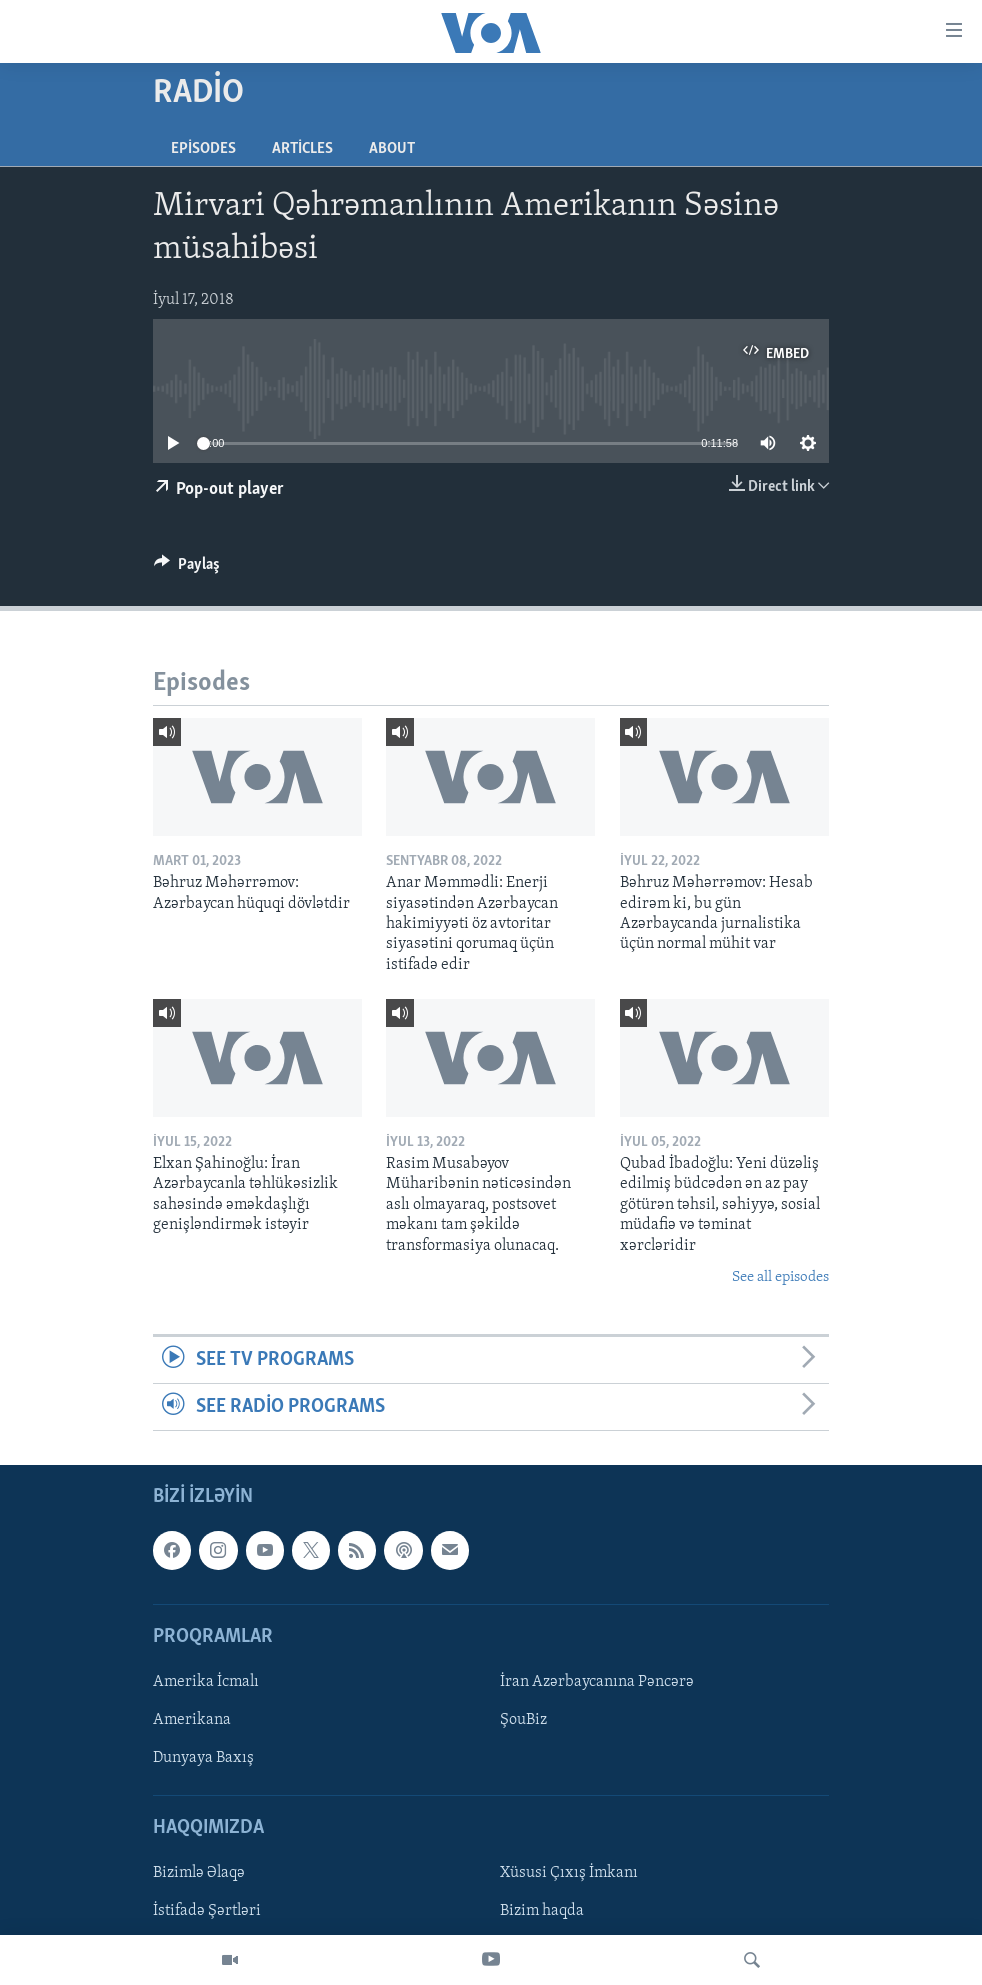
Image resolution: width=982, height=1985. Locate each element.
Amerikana (192, 1720)
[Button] (187, 569)
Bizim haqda (542, 1912)
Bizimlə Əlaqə (199, 1874)
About (392, 149)
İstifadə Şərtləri (207, 1912)
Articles (302, 149)
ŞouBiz (523, 1720)
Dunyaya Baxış (203, 1758)
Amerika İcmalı (206, 1682)
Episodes (203, 149)
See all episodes (780, 1277)
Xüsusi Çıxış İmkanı (569, 1874)
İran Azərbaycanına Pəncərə (597, 1682)
